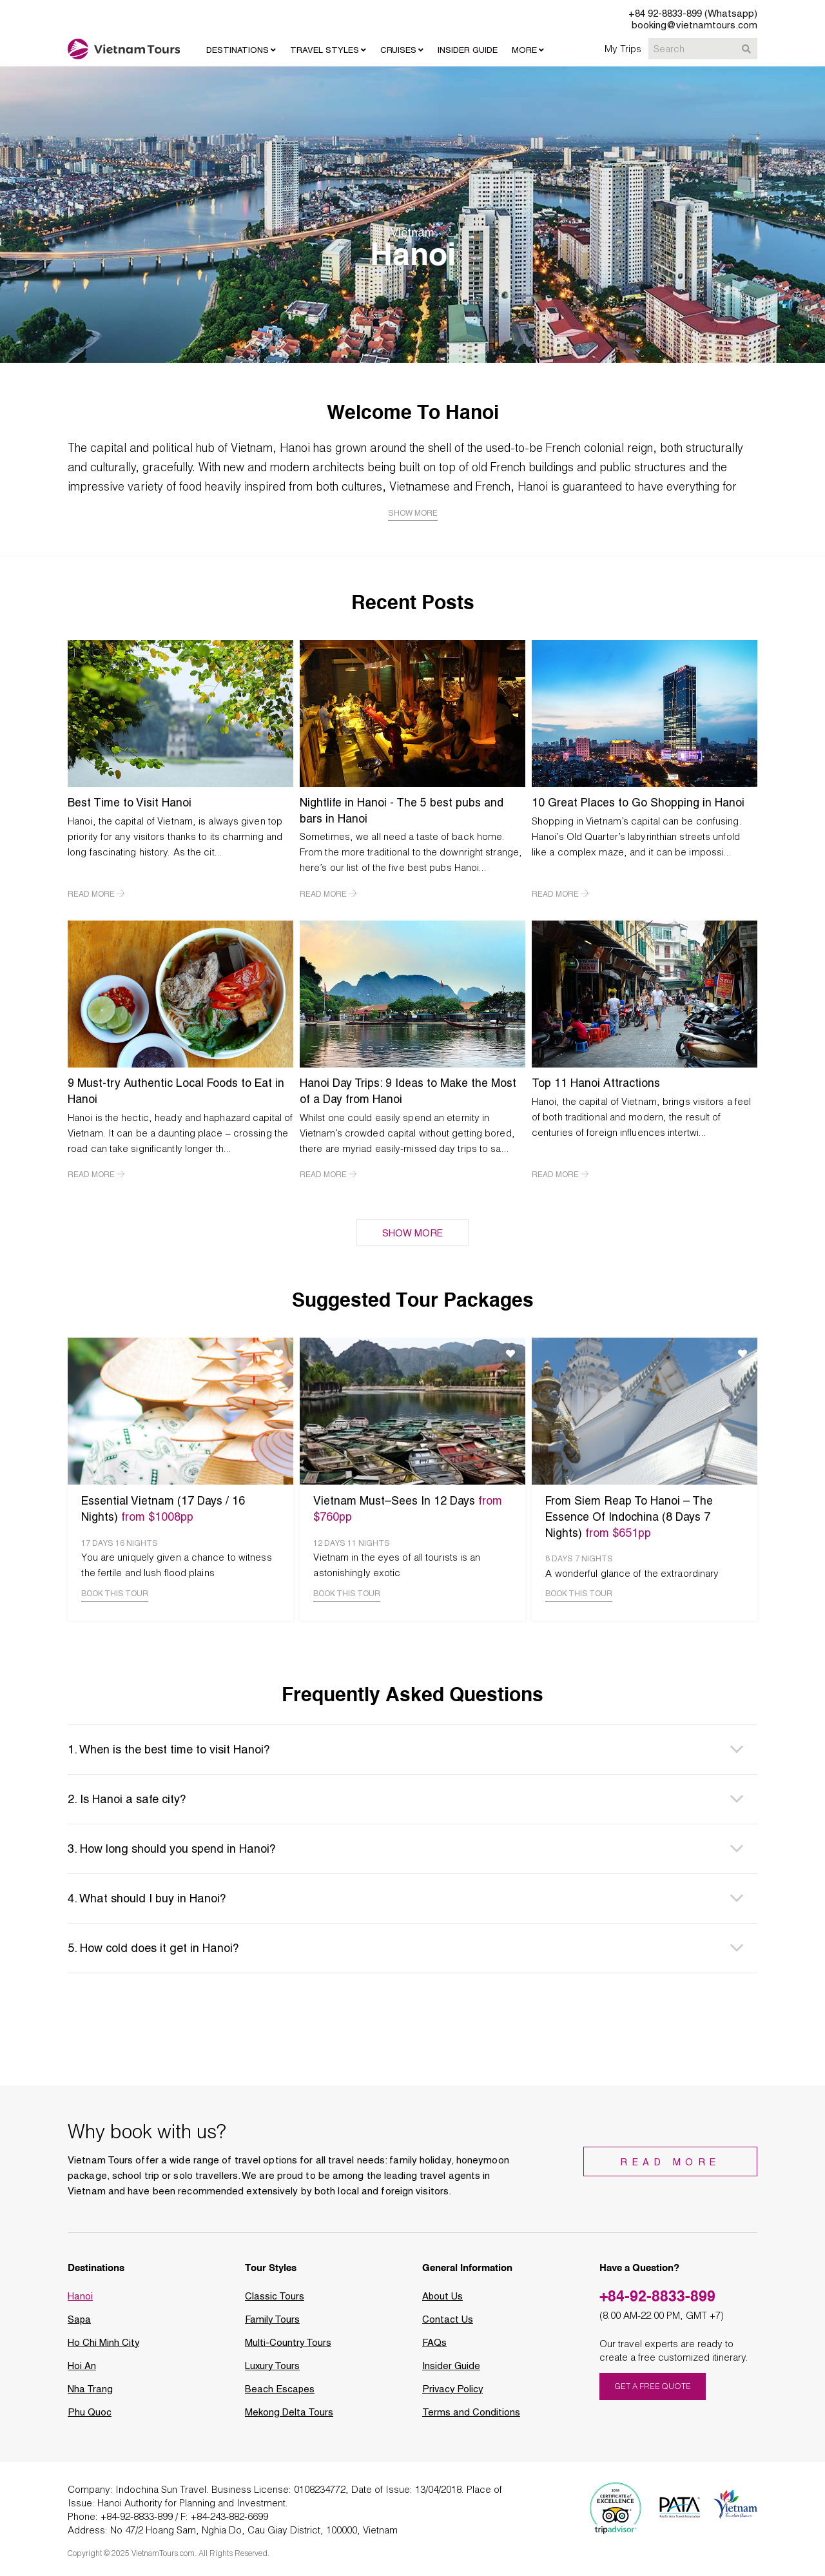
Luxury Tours (273, 2370)
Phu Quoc (90, 2416)
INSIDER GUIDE (468, 50)
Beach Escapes (280, 2393)
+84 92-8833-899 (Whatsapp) (692, 13)
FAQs (434, 2346)
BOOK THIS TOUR (115, 1597)
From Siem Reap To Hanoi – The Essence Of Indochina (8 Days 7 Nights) (631, 1515)
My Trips (623, 48)
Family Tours (273, 2323)
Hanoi (80, 2300)
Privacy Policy (453, 2393)
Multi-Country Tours (288, 2346)
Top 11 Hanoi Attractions (597, 1082)
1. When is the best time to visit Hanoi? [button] (169, 1753)
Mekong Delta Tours (289, 2416)
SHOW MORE (412, 1231)
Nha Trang (90, 2393)
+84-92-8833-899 (657, 2300)
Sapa (80, 2323)
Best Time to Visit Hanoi (130, 802)
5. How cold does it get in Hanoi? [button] (153, 1951)
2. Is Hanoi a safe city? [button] (127, 1803)
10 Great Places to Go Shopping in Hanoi (640, 802)
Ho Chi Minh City (104, 2346)
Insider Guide (451, 2370)
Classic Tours (274, 2300)
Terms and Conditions (471, 2416)
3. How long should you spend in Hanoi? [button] (172, 1852)
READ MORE (96, 892)
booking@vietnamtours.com (694, 25)
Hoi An (82, 2370)
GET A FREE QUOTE (652, 2391)
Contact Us (447, 2323)
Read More (673, 2166)
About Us (442, 2300)
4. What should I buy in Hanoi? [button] (147, 1902)
